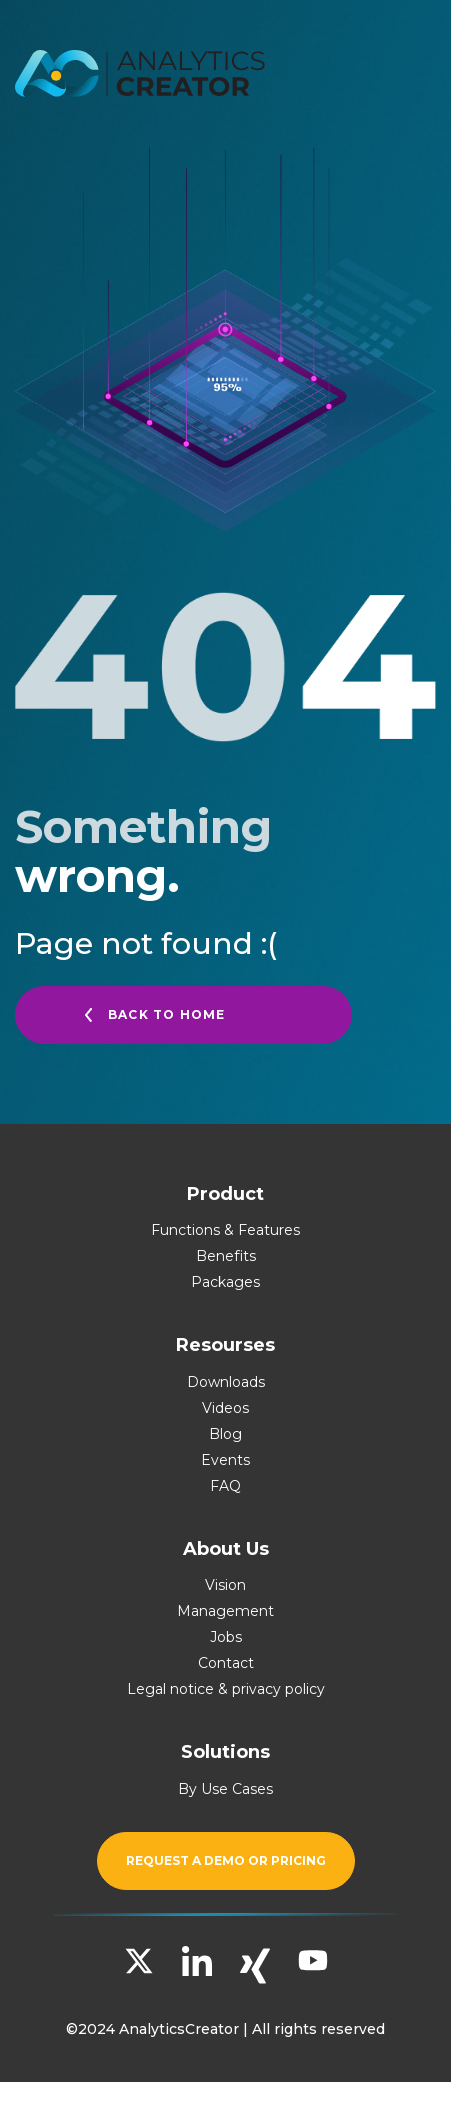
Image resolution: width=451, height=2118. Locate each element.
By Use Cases (225, 1789)
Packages (225, 1282)
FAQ (225, 1486)
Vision (225, 1585)
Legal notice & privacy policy (226, 1689)
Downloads (226, 1382)
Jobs (226, 1637)
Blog (225, 1434)
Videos (225, 1408)
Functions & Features (225, 1230)
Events (225, 1460)
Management (225, 1611)
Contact (226, 1663)
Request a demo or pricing (226, 1860)
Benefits (226, 1256)
